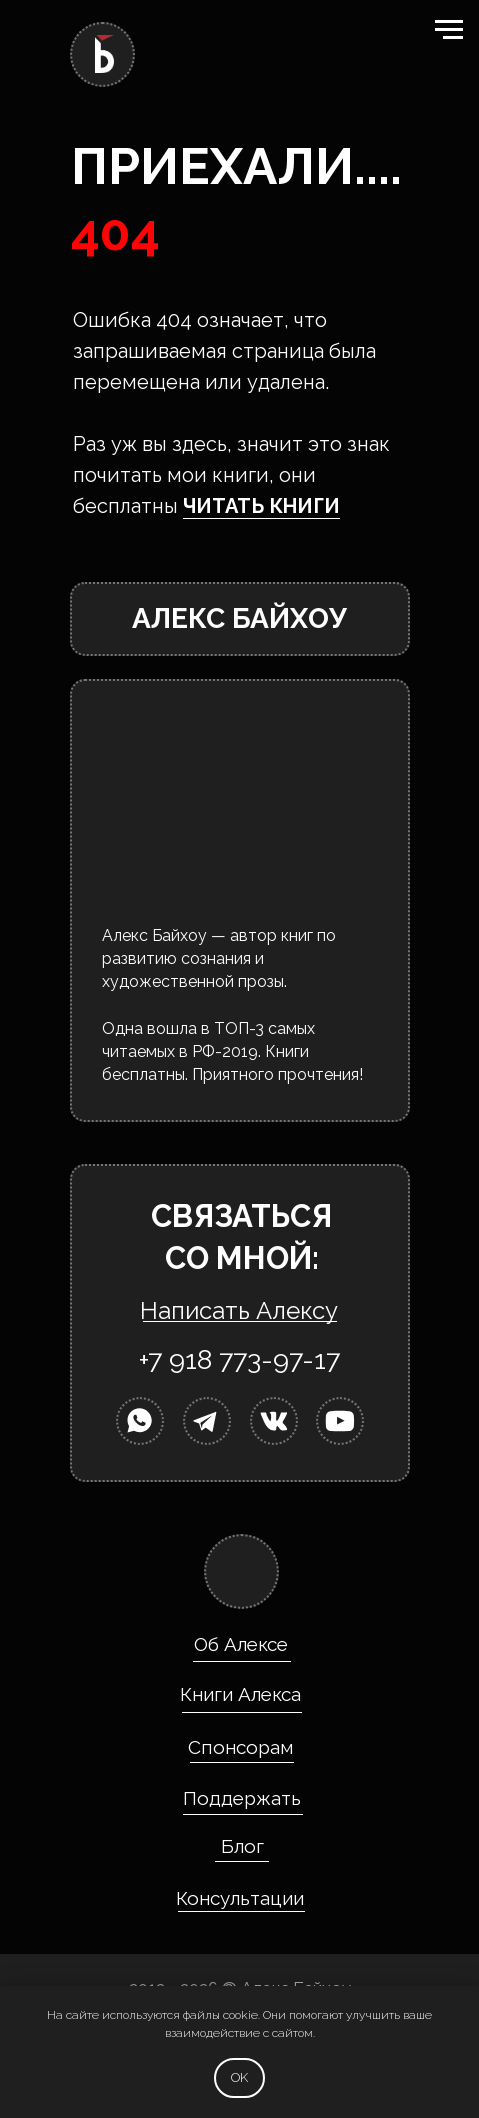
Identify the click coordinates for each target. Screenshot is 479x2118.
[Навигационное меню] (449, 30)
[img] (139, 1421)
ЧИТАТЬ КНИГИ (261, 506)
